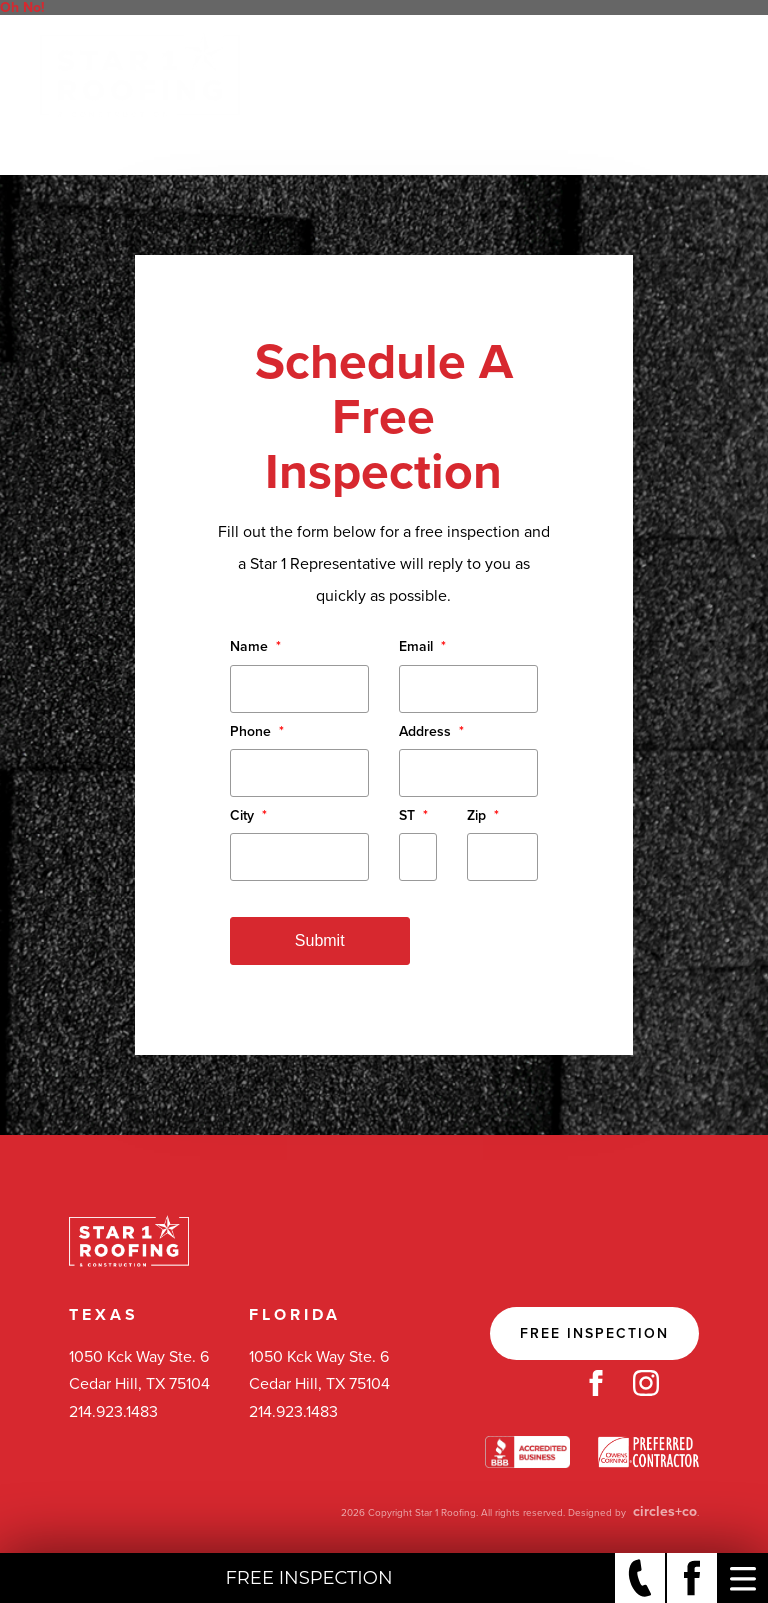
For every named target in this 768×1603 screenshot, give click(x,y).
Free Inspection (594, 1333)
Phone (257, 731)
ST (413, 815)
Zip (483, 815)
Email (422, 646)
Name (255, 646)
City (248, 815)
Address (431, 731)
